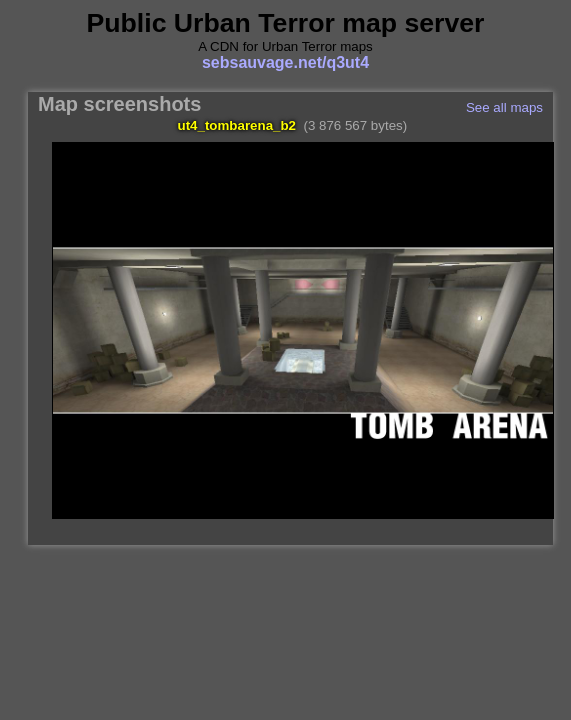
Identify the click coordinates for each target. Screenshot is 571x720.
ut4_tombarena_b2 (237, 125)
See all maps (504, 107)
